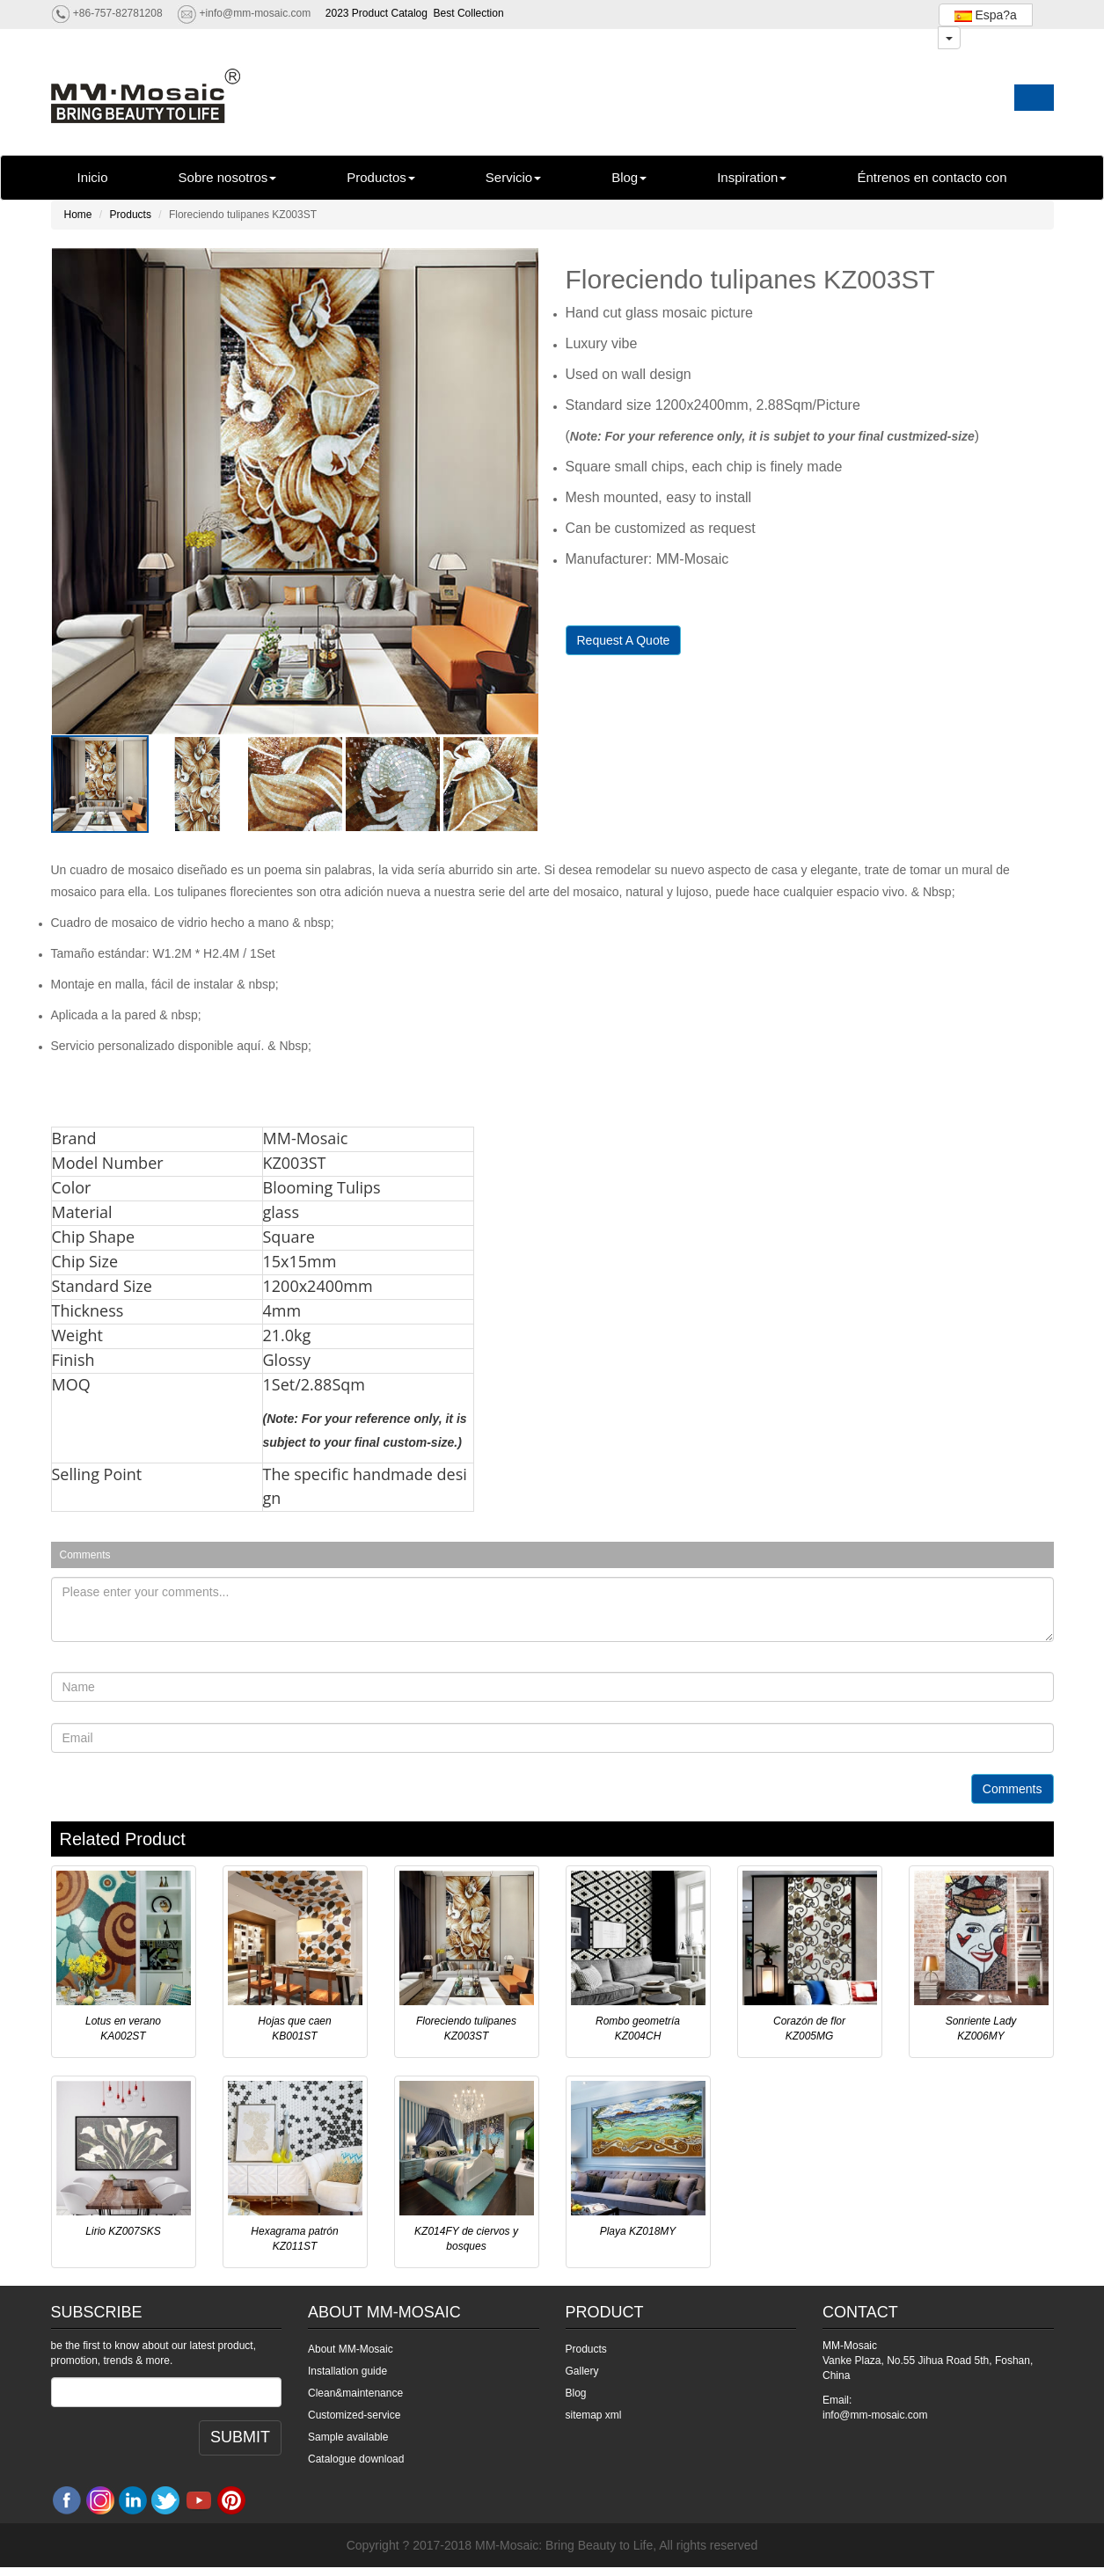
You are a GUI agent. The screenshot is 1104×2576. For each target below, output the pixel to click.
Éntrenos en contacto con (931, 177)
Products (130, 214)
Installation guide (347, 2371)
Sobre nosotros (228, 177)
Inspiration (751, 177)
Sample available (348, 2437)
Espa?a (985, 15)
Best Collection (469, 13)
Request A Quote (623, 640)
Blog (629, 177)
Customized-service (354, 2415)
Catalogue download (356, 2459)
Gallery (582, 2371)
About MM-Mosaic (350, 2349)
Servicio (513, 177)
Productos (381, 177)
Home (78, 214)
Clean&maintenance (355, 2393)
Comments (1012, 1789)
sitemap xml (594, 2415)
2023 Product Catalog (376, 13)
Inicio (92, 177)
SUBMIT (240, 2437)
